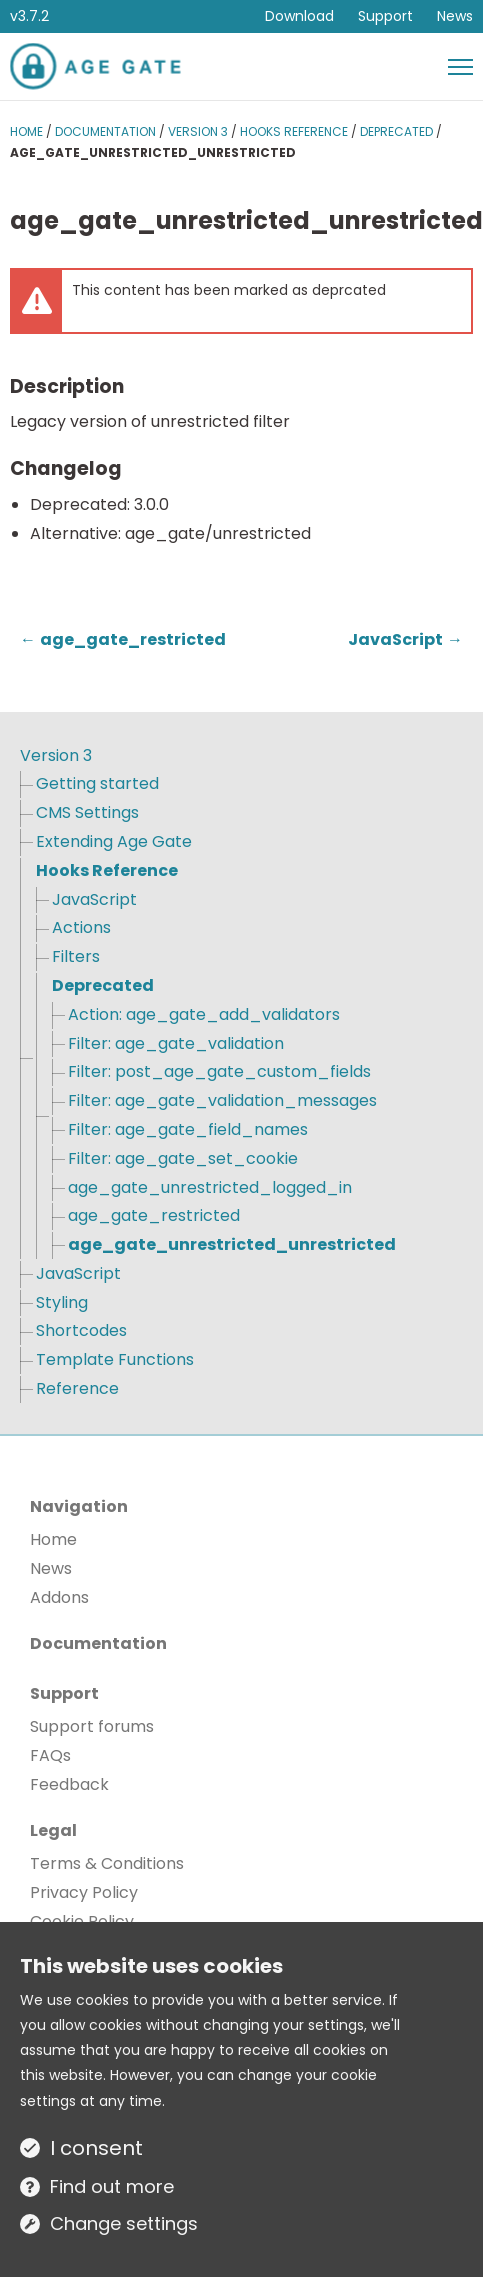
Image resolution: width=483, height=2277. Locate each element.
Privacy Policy (84, 1892)
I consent (96, 2148)
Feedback (69, 1784)
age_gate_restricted (154, 1215)
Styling (62, 1302)
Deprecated (396, 131)
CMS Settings (87, 812)
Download (299, 16)
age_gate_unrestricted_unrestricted (232, 1244)
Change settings (124, 2223)
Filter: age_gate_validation (176, 1043)
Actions (81, 927)
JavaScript (94, 899)
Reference (77, 1388)
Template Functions (115, 1359)
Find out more (112, 2186)
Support (385, 16)
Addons (59, 1597)
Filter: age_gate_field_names (188, 1129)
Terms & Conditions (107, 1863)
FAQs (50, 1755)
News (455, 16)
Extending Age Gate (114, 841)
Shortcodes (81, 1330)
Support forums (92, 1726)
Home (26, 131)
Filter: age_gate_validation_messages (222, 1100)
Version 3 (198, 131)
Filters (76, 956)
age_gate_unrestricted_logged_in (210, 1187)
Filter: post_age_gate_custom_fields (219, 1071)
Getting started (97, 783)
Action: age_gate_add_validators (204, 1014)
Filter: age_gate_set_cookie (183, 1158)
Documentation (105, 131)
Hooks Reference (294, 131)
